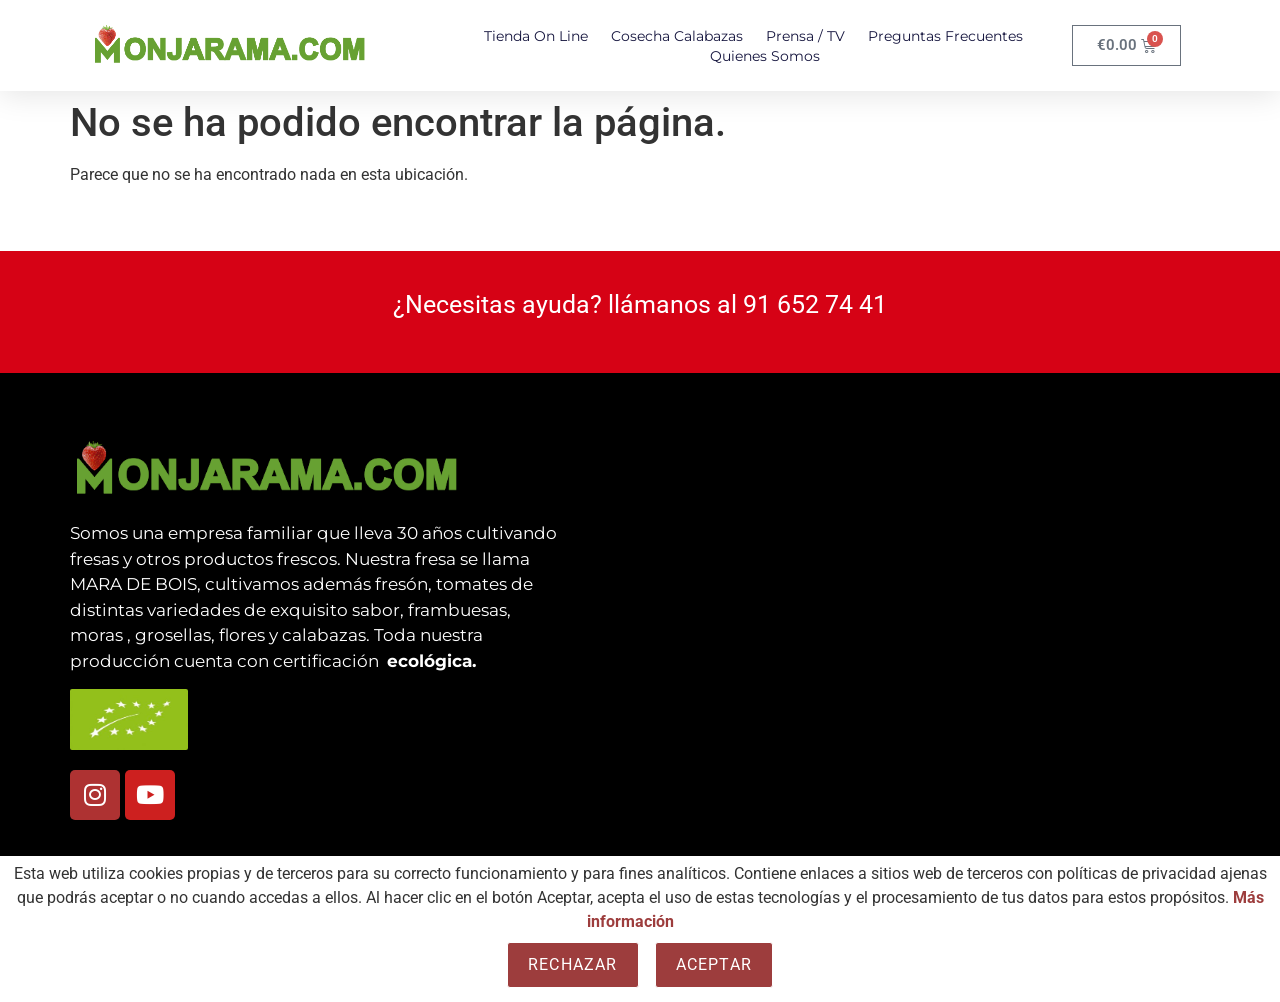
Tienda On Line (536, 36)
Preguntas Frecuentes (945, 36)
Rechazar (573, 964)
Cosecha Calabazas (677, 36)
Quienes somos (765, 56)
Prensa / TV (805, 36)
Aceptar (714, 964)
